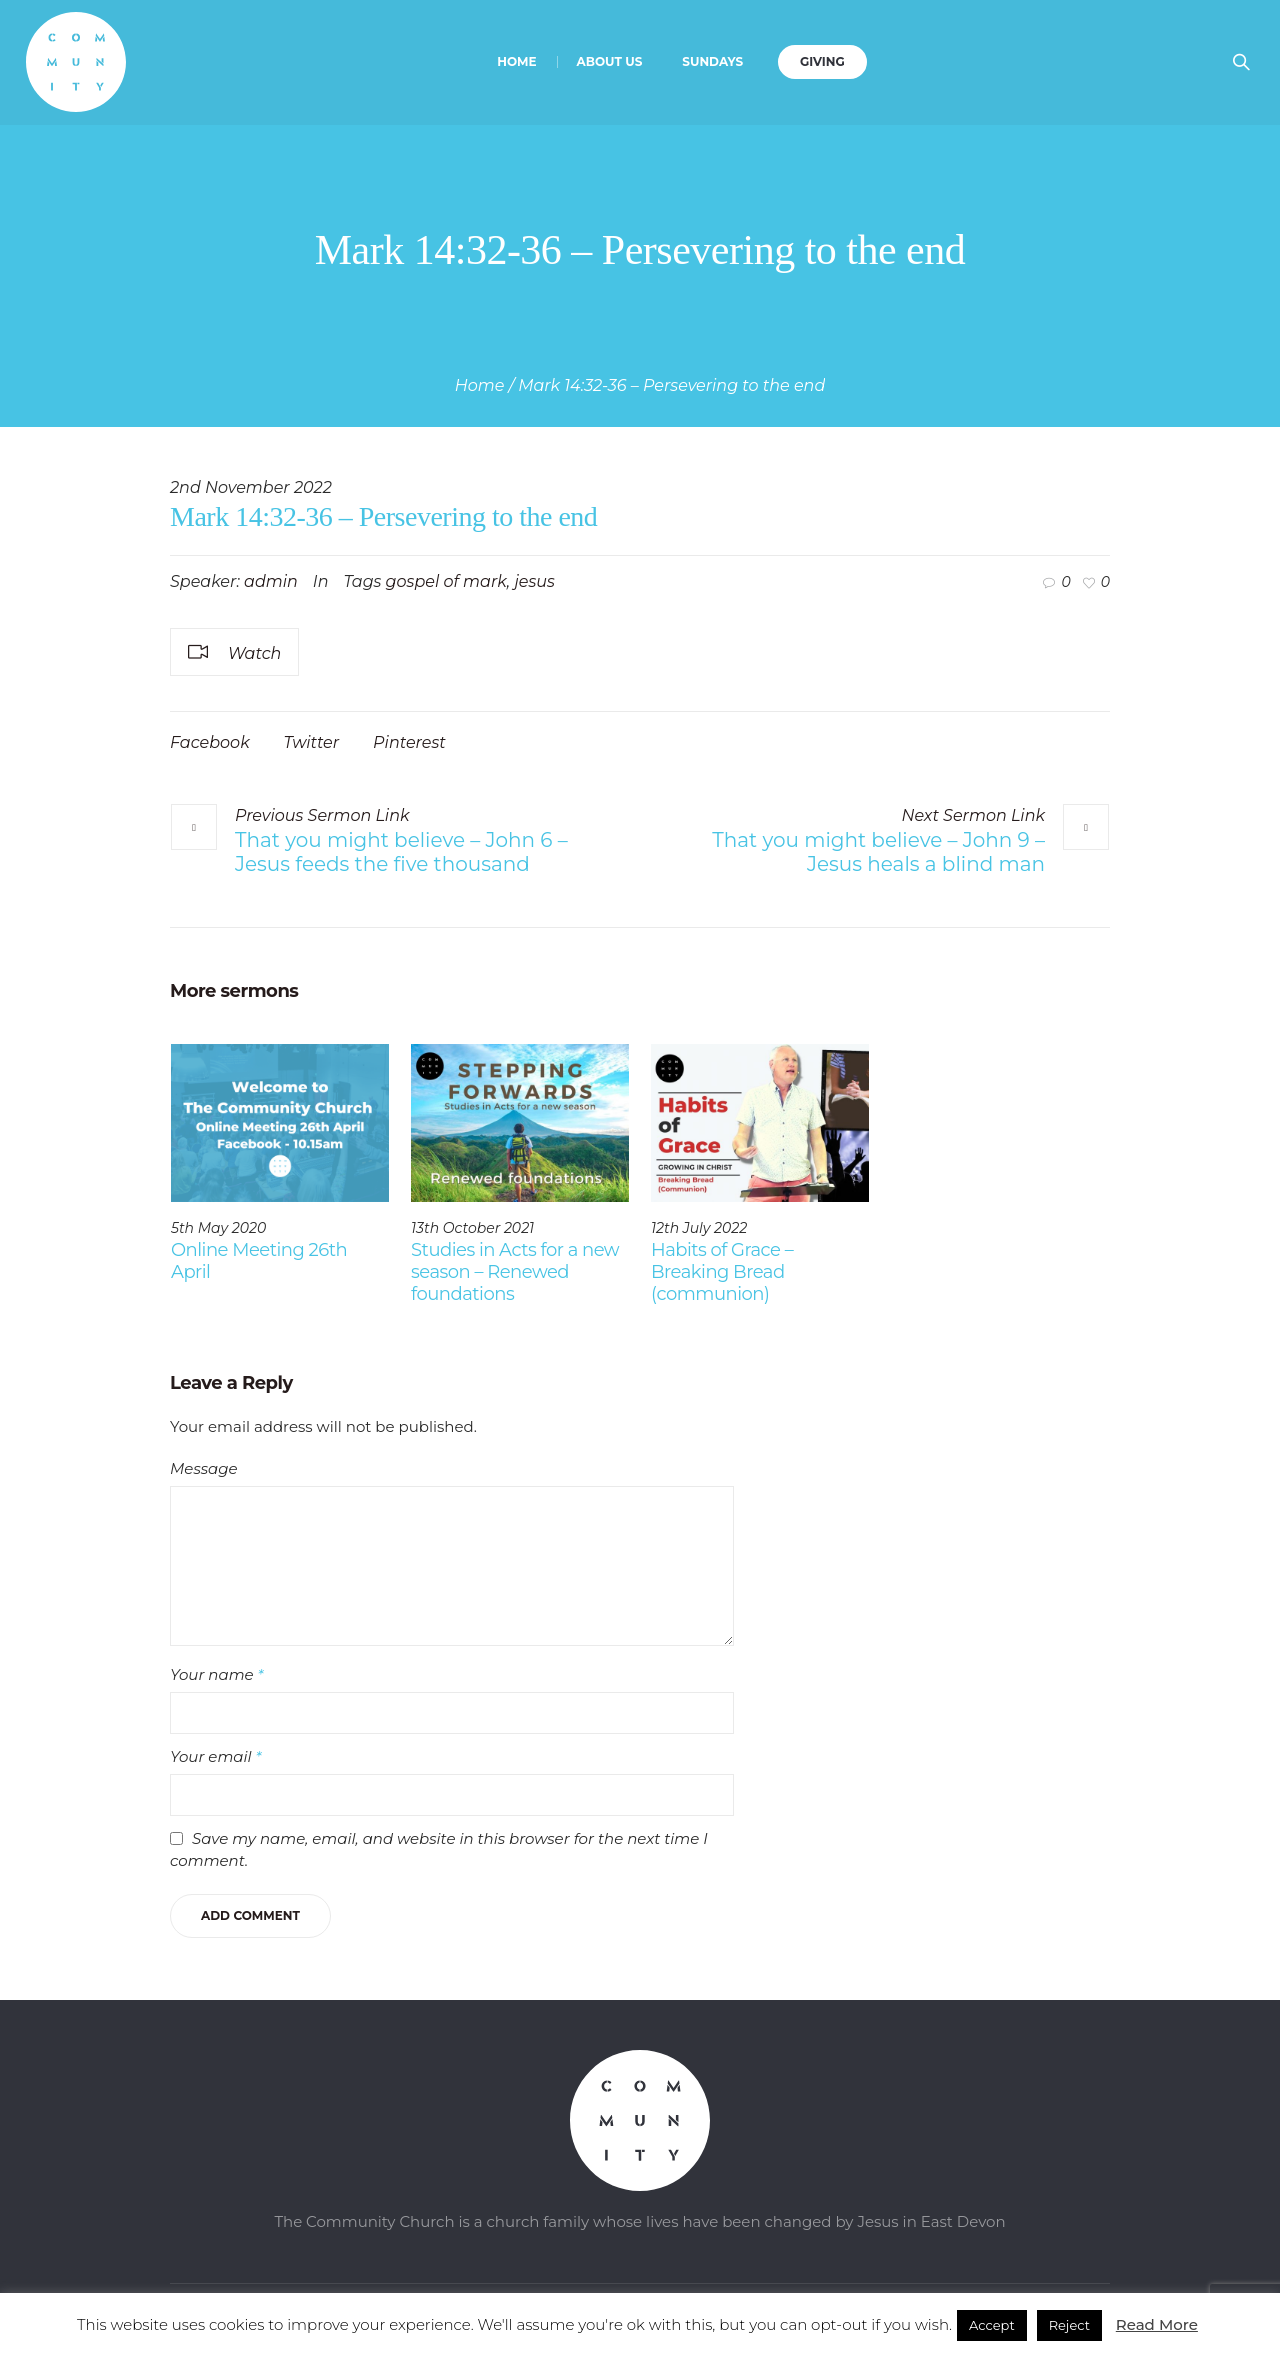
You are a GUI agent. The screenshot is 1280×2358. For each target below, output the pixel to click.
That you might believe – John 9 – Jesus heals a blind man (878, 852)
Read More (1157, 2324)
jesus (534, 581)
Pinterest (409, 742)
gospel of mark (446, 581)
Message (204, 1468)
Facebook (210, 742)
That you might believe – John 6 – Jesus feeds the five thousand (401, 852)
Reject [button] (1069, 2325)
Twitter (312, 742)
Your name (216, 1674)
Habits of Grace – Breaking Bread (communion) (722, 1272)
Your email (215, 1756)
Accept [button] (992, 2325)
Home (480, 385)
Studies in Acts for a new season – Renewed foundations (515, 1272)
